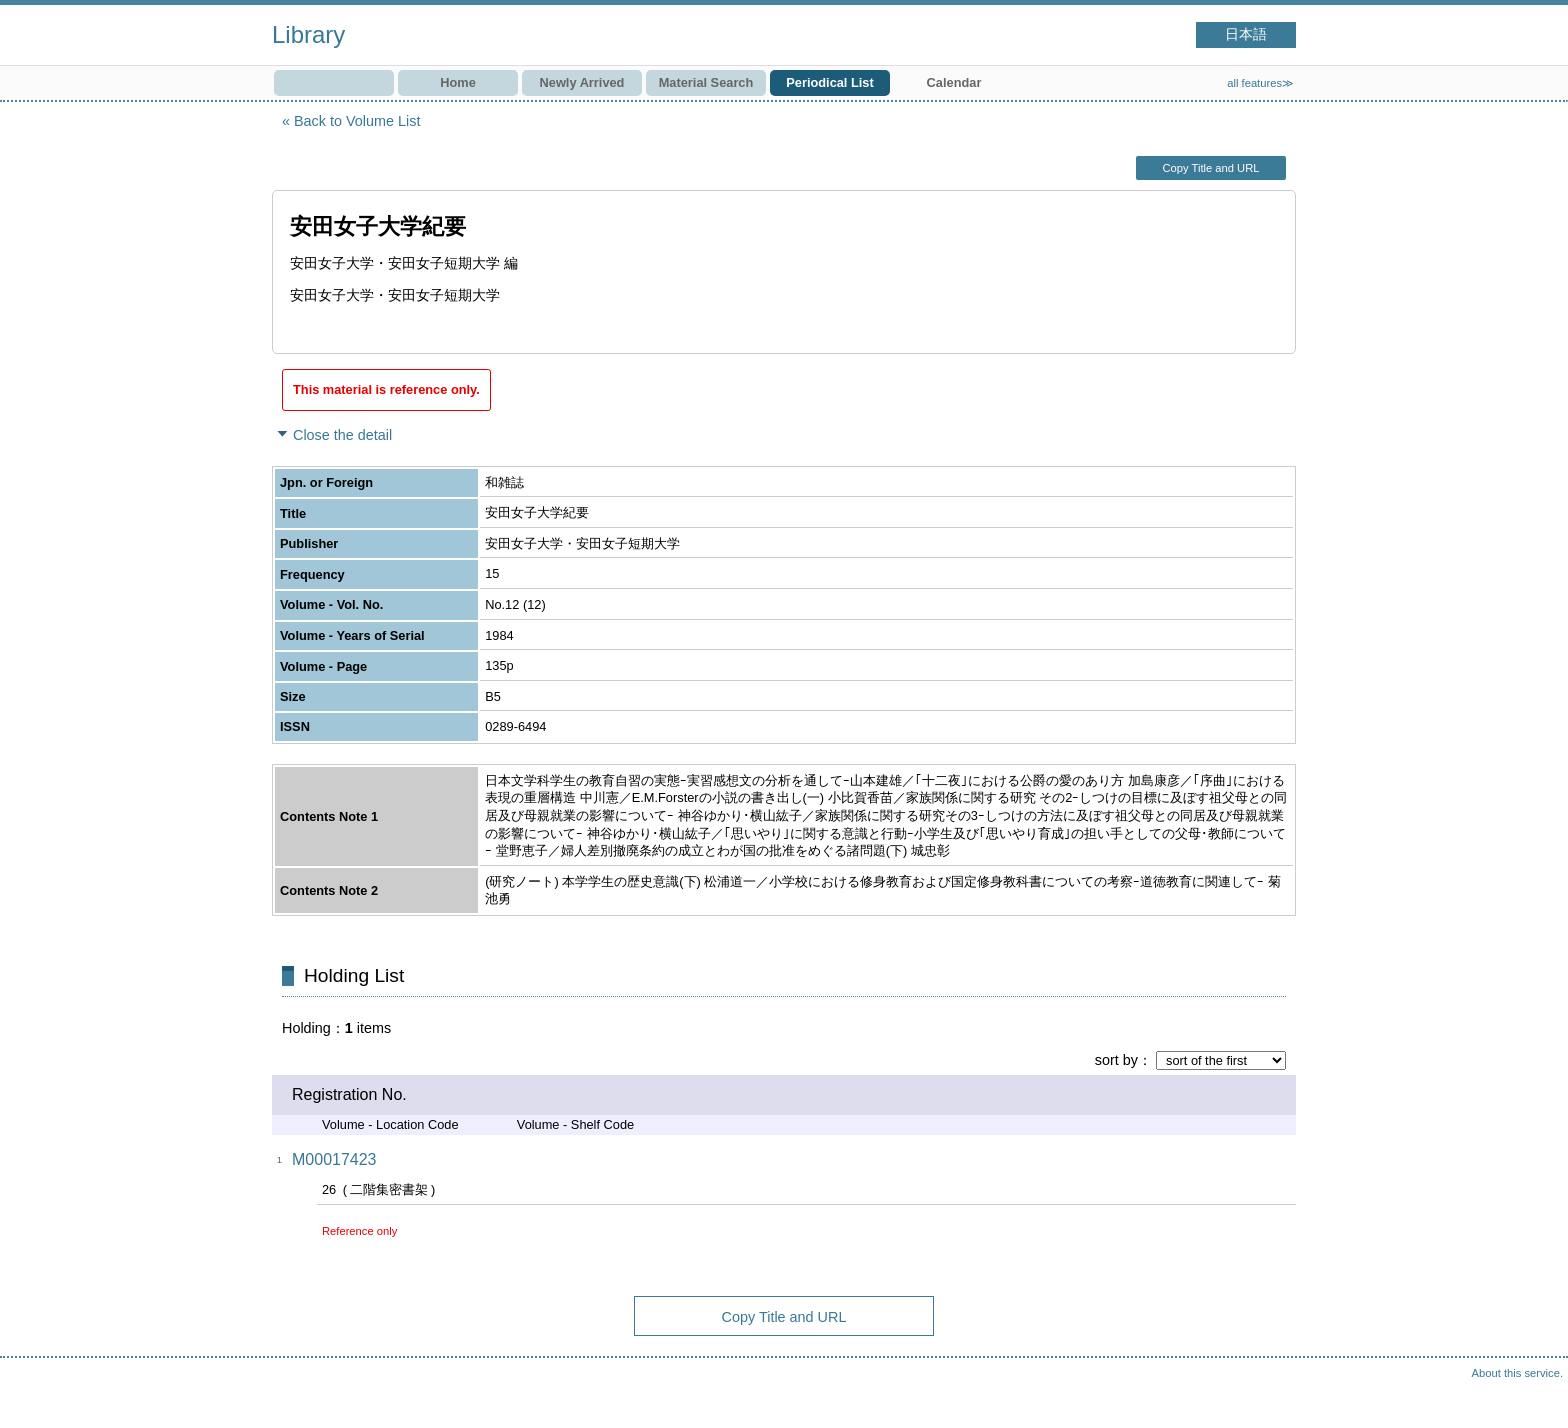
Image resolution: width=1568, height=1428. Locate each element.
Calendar (954, 82)
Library (308, 34)
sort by (1116, 1060)
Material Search (706, 82)
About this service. (1517, 1373)
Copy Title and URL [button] (1210, 168)
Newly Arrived (582, 82)
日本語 (1246, 34)
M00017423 (334, 1159)
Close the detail (342, 435)
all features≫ (1260, 83)
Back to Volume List (357, 121)
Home (458, 82)
